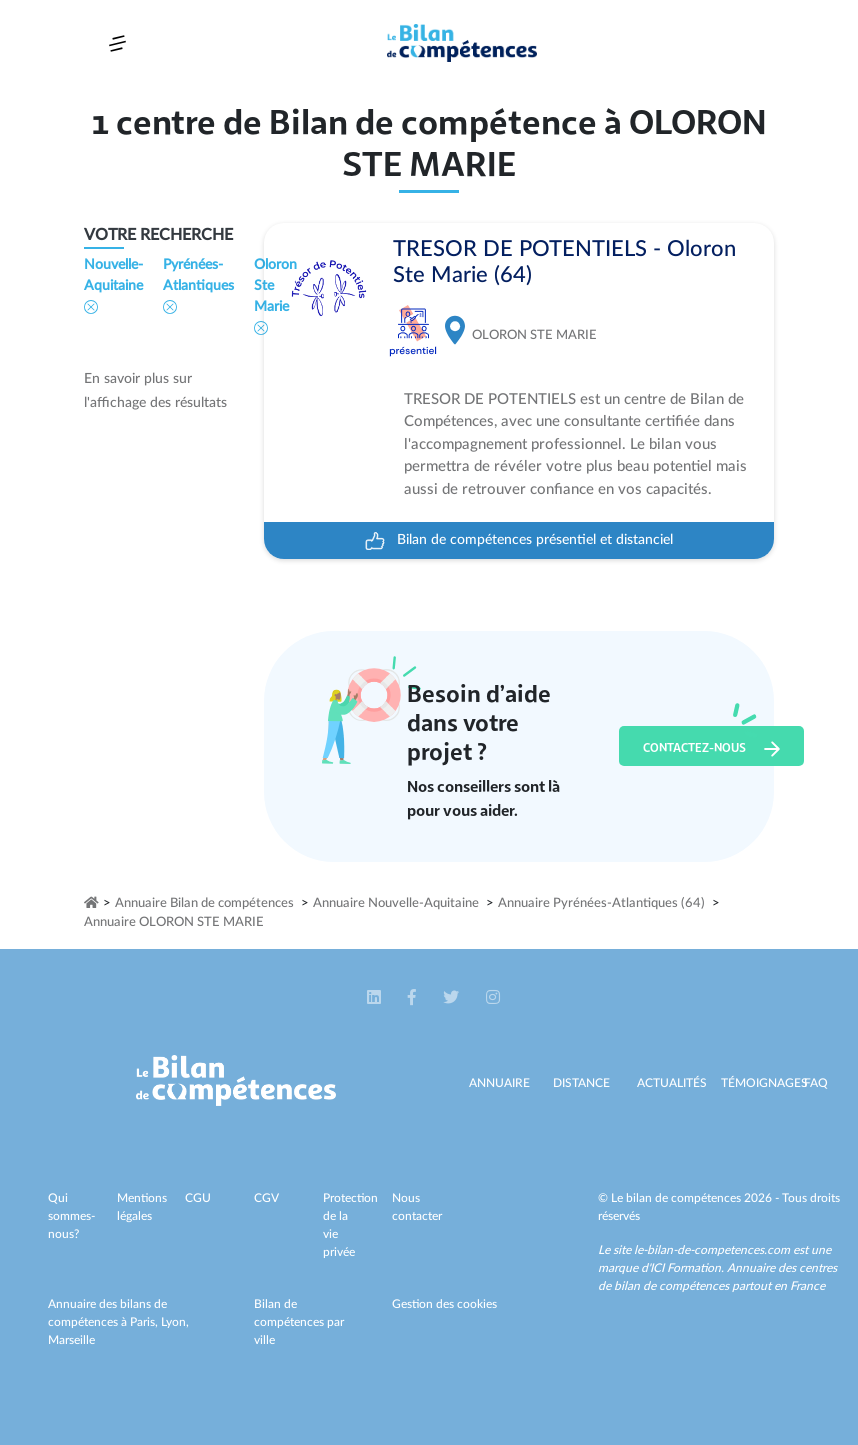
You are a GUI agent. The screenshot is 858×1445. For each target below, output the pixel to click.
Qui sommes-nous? (71, 1216)
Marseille (71, 1340)
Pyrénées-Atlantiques (198, 286)
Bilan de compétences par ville (299, 1322)
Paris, (145, 1322)
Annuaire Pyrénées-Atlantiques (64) (601, 903)
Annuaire (499, 1083)
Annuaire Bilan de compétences (204, 903)
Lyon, (175, 1322)
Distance (581, 1083)
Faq (816, 1083)
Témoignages (764, 1083)
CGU (198, 1198)
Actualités (672, 1083)
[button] (375, 998)
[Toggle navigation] (117, 43)
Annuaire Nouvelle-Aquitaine (396, 903)
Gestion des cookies (444, 1304)
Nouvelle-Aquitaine (113, 286)
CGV (266, 1198)
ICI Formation (685, 1268)
